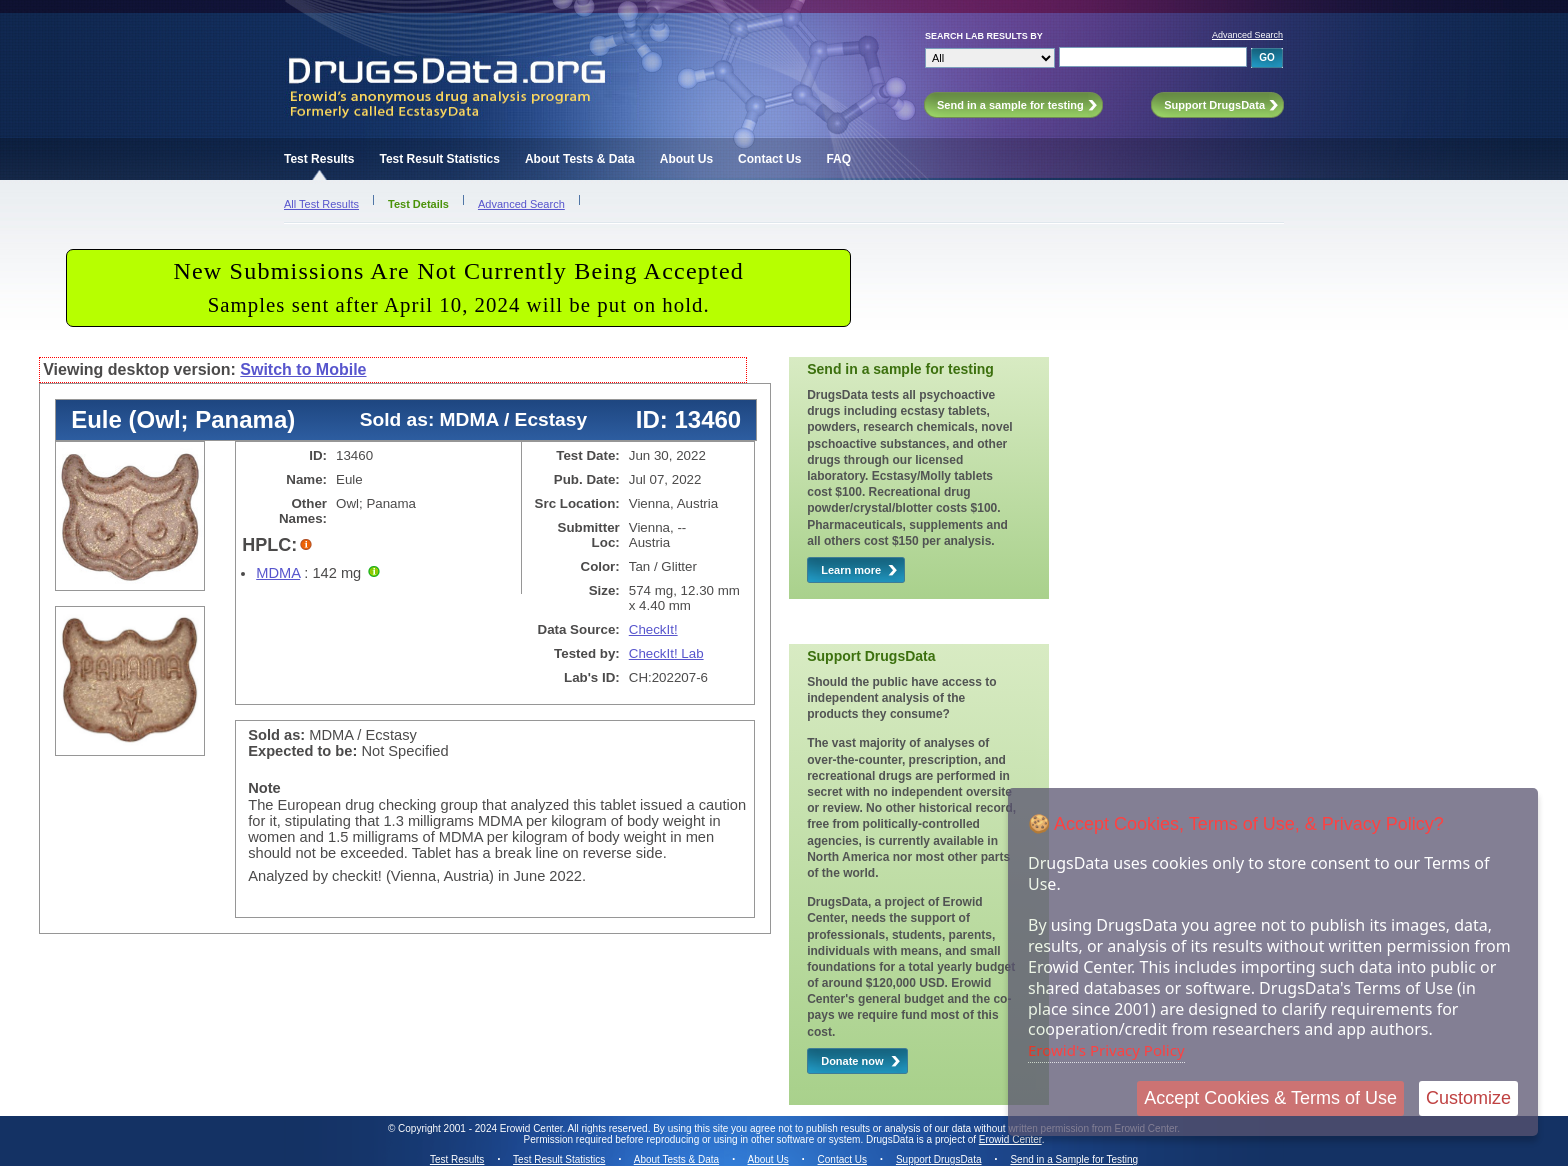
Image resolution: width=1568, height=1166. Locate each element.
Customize (1468, 1098)
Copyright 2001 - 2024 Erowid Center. (481, 1128)
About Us (686, 159)
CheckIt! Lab (666, 653)
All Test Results (321, 204)
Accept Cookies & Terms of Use (1270, 1098)
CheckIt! (653, 629)
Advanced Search (1247, 35)
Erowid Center (1010, 1139)
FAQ (838, 159)
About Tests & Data (580, 159)
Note (264, 788)
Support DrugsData (939, 1159)
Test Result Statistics (439, 159)
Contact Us (769, 159)
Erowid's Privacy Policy (1106, 1050)
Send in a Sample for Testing (1074, 1159)
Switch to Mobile (303, 369)
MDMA (278, 573)
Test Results (319, 159)
